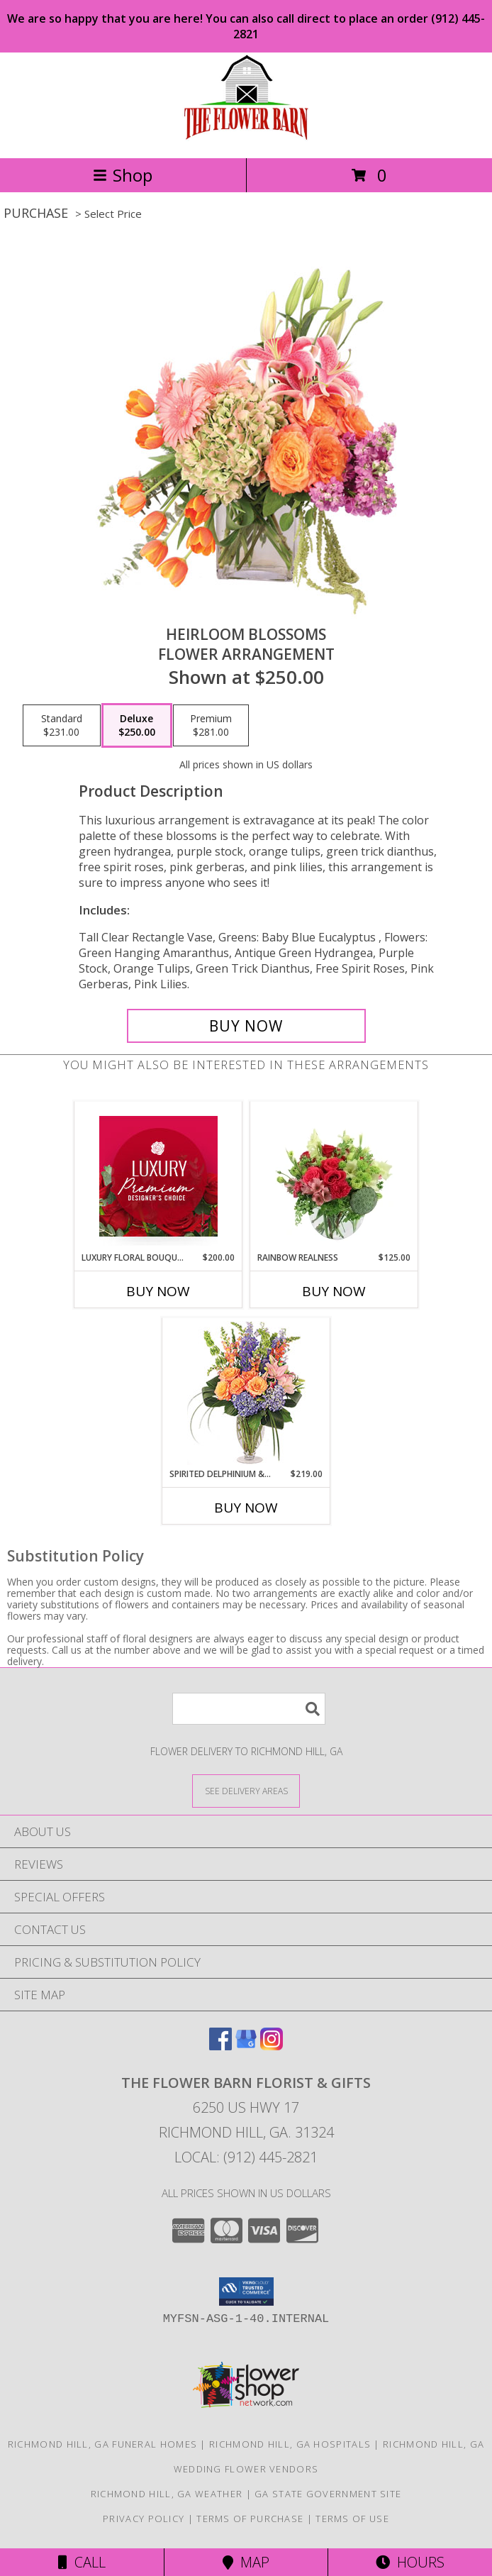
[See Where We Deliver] (246, 1790)
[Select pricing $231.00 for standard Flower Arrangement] (61, 725)
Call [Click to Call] (82, 2562)
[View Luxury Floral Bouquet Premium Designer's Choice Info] (158, 1176)
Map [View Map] (246, 2562)
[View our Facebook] (220, 2046)
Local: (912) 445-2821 (246, 2157)
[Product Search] (248, 1709)
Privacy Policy (143, 2518)
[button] (246, 2291)
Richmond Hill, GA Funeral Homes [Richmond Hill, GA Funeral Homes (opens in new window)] (102, 2444)
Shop (122, 175)
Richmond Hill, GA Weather (167, 2493)
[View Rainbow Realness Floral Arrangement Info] (334, 1176)
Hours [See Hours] (410, 2562)
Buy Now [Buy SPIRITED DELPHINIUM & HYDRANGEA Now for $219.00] (246, 1507)
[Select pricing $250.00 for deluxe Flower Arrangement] (137, 725)
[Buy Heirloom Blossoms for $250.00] (246, 1026)
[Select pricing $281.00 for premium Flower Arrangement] (211, 725)
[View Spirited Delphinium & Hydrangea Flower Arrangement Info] (246, 1393)
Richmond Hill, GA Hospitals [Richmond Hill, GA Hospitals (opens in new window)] (290, 2444)
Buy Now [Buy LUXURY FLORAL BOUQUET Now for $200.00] (158, 1291)
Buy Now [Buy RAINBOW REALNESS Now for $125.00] (334, 1291)
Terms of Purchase (249, 2518)
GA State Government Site (328, 2493)
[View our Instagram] (271, 2046)
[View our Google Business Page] (246, 2046)
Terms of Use (352, 2518)
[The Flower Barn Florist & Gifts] (246, 137)
